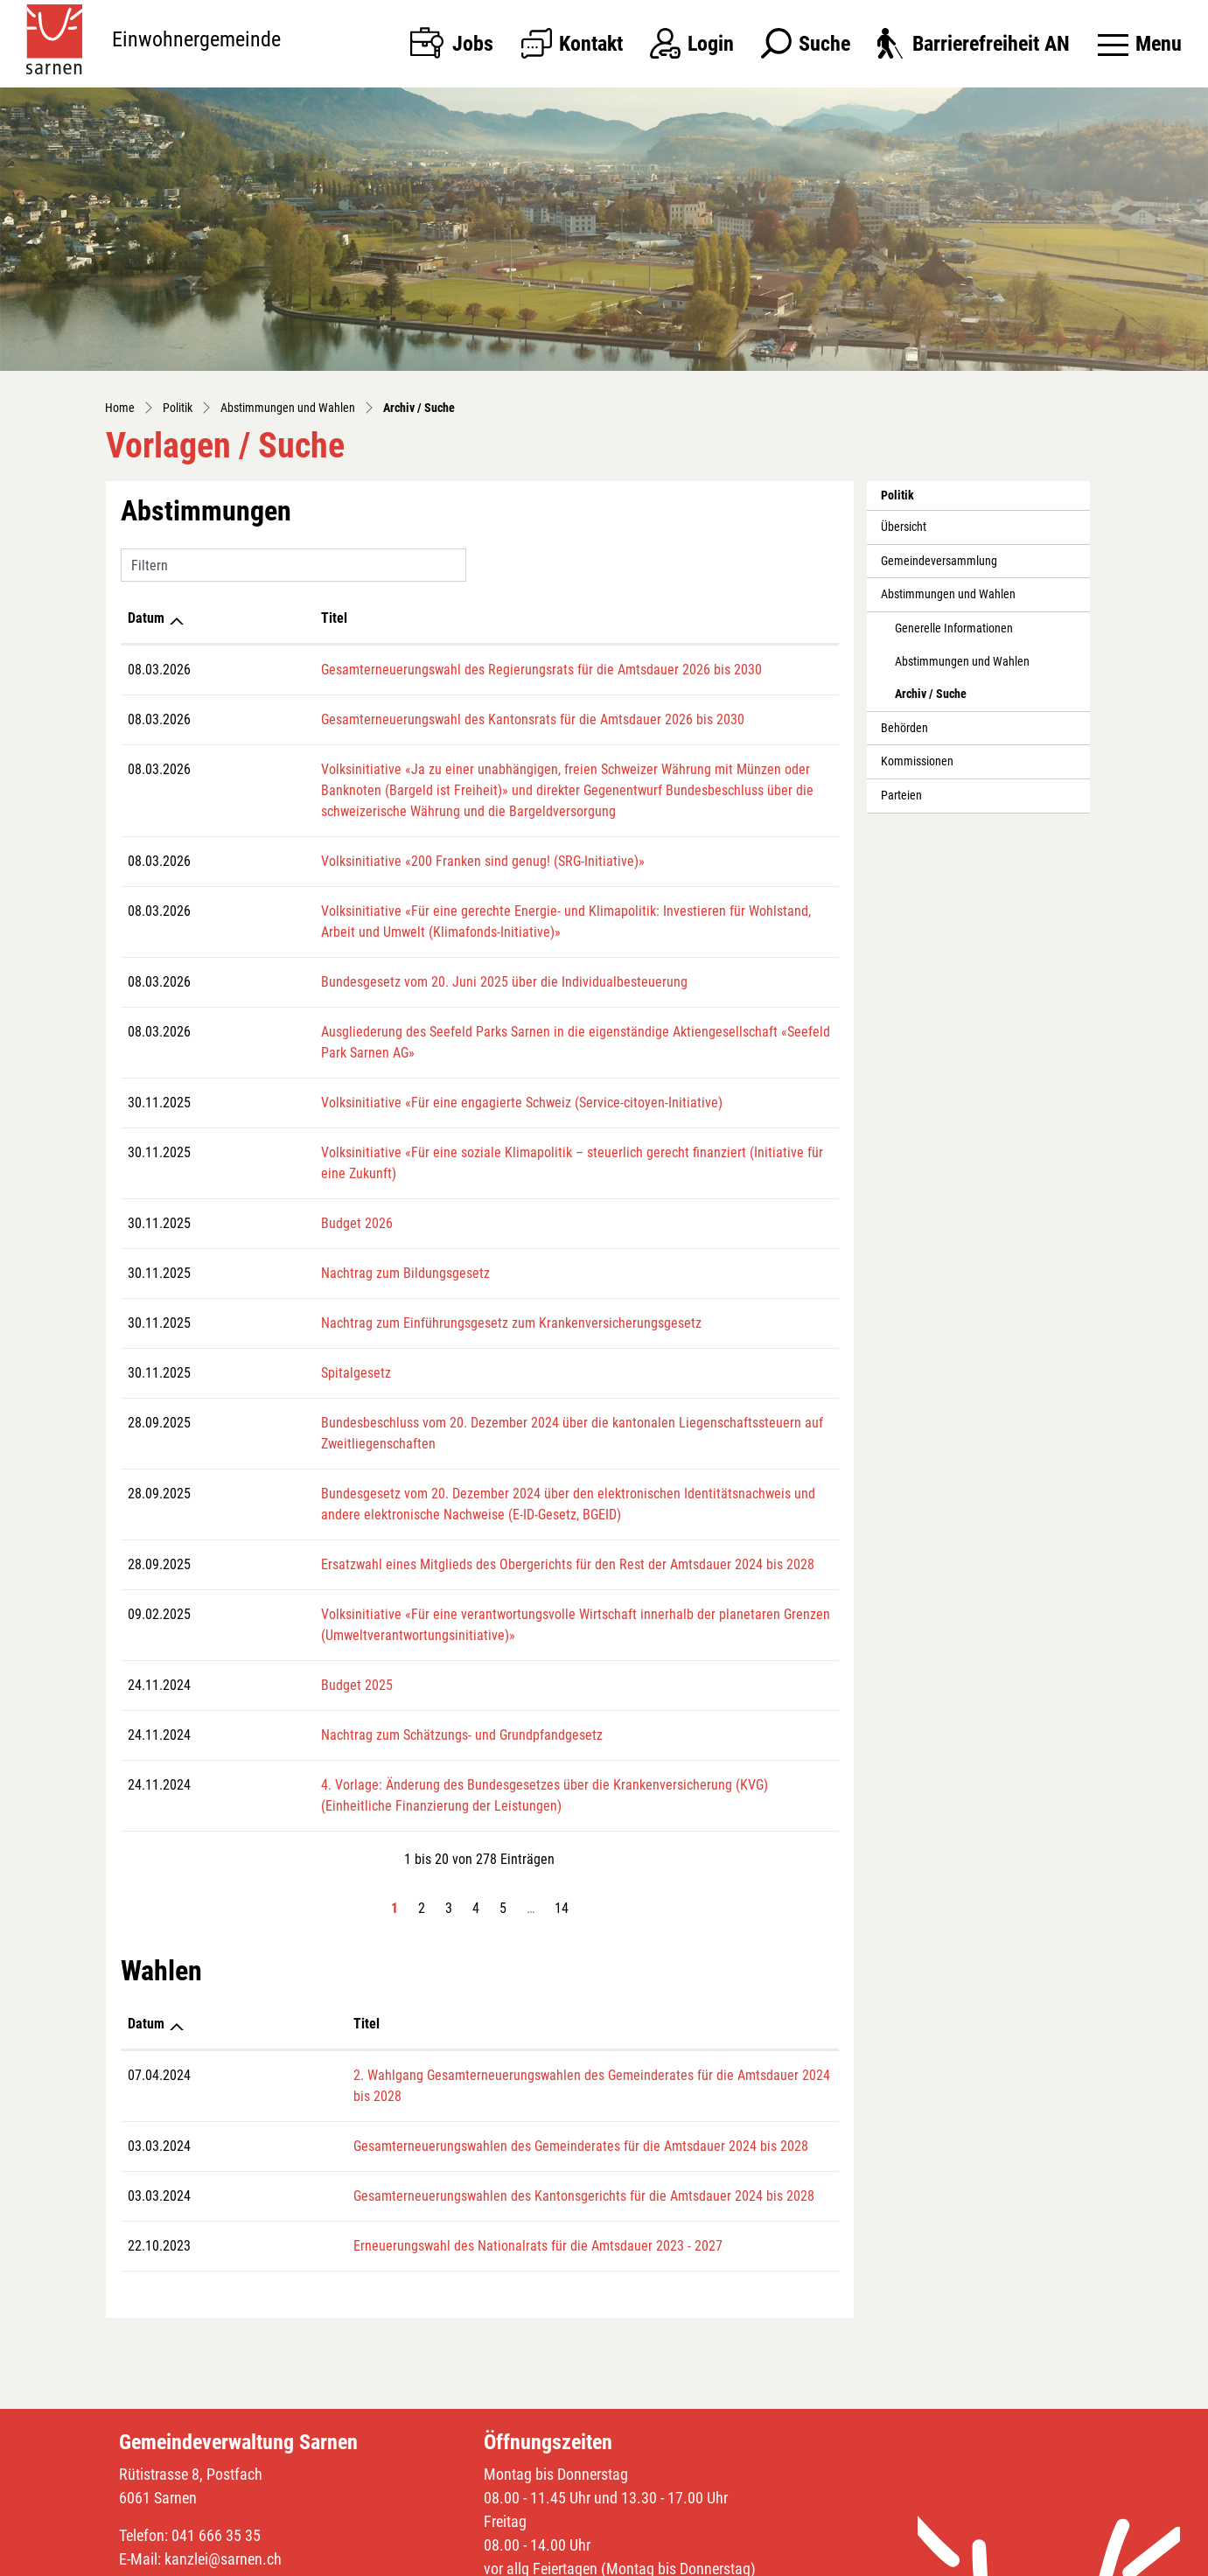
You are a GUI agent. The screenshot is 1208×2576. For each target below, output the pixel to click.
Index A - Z (720, 2559)
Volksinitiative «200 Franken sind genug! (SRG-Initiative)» (366, 861)
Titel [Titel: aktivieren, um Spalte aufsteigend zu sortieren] (218, 618)
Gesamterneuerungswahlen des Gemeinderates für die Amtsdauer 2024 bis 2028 (444, 2062)
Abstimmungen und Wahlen (948, 594)
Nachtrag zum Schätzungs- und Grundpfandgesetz (345, 1672)
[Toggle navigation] (1140, 43)
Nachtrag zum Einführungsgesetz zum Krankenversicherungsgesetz (395, 1281)
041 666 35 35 (216, 2451)
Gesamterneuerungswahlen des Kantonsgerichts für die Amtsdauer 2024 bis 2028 (447, 2112)
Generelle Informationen (954, 628)
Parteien (901, 795)
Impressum (853, 2559)
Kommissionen (917, 761)
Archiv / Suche (934, 699)
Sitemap (666, 2559)
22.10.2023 (159, 2162)
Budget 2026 (240, 1181)
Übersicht (903, 527)
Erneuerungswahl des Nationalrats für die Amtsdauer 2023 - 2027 (401, 2162)
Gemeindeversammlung (939, 561)
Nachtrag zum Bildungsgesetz (289, 1231)
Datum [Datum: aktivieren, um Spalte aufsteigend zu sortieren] (146, 618)
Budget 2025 (240, 1622)
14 (562, 1845)
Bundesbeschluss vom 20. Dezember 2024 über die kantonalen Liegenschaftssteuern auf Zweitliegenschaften (515, 1380)
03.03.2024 (159, 2062)
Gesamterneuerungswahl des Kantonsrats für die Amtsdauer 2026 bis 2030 (416, 719)
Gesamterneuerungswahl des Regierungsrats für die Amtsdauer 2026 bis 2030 (425, 669)
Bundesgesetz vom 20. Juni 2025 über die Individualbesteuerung (388, 982)
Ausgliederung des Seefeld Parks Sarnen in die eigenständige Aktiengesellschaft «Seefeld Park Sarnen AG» (508, 1031)
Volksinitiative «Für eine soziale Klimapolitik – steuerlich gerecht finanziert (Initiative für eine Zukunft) (495, 1131)
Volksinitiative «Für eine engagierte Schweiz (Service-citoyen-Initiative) (405, 1081)
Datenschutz (786, 2559)
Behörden (904, 728)
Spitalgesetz (240, 1331)
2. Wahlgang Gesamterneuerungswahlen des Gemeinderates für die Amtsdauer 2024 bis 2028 (481, 2012)
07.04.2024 (159, 2012)
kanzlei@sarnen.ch (223, 2475)
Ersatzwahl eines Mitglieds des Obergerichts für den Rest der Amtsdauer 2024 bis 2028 (451, 1501)
